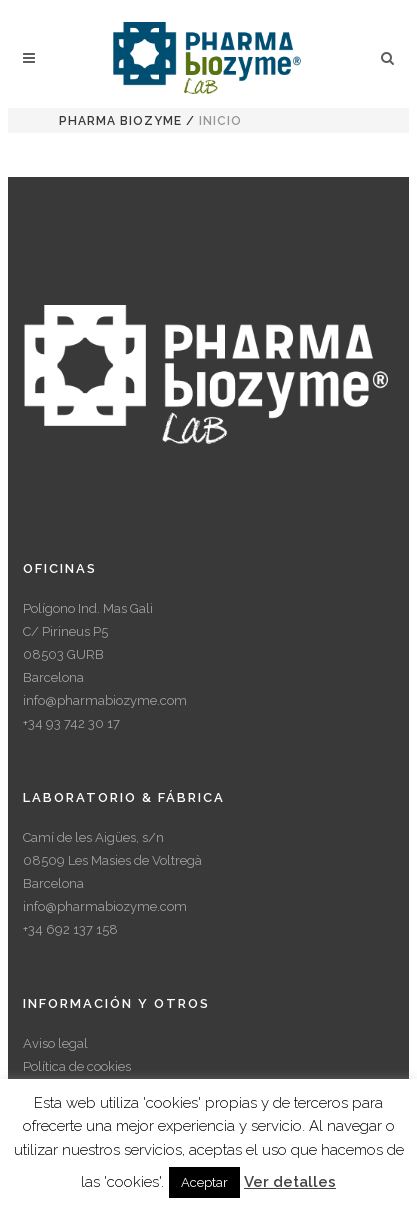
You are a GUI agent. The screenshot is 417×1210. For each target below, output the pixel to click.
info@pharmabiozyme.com (105, 700)
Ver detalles (290, 1182)
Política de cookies (77, 1066)
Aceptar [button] (204, 1182)
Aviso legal (55, 1043)
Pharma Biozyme (120, 121)
